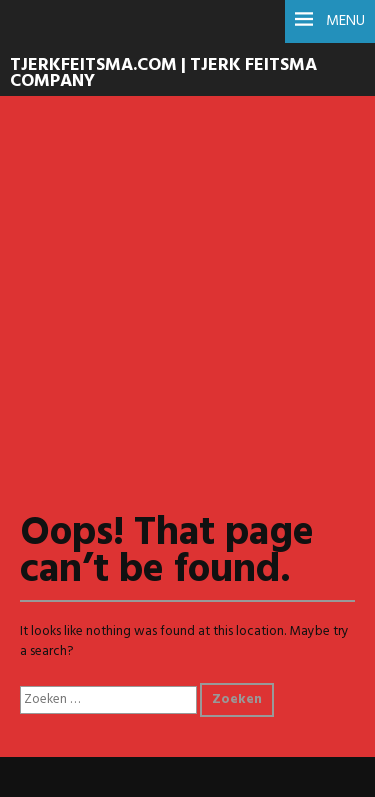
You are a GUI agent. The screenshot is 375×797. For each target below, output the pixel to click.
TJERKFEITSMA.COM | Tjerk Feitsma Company (163, 74)
